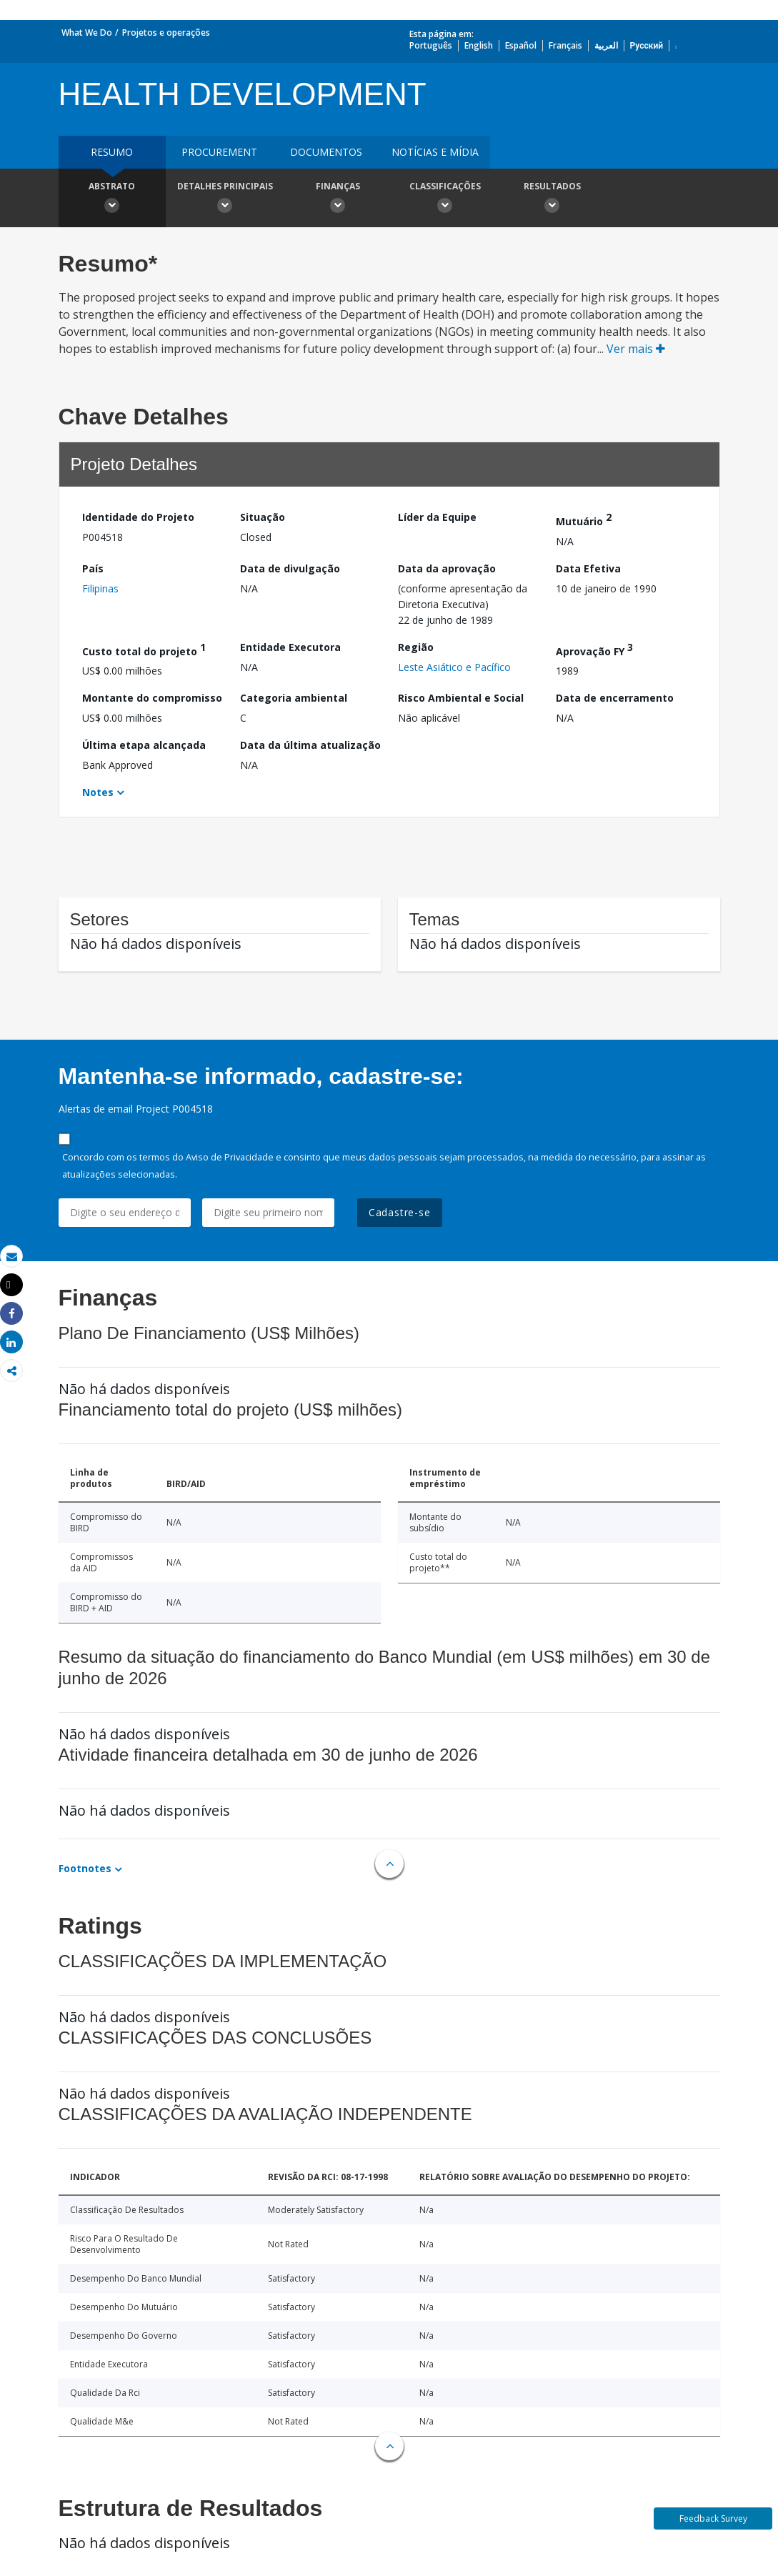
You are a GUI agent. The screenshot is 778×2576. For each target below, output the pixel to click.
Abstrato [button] (112, 199)
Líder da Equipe (437, 517)
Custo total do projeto (144, 649)
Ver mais (636, 349)
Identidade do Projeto (138, 517)
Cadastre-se (400, 1212)
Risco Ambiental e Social (461, 698)
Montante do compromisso (152, 698)
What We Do (86, 32)
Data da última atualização (310, 745)
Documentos (326, 152)
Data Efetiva (588, 568)
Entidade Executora (290, 647)
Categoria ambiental (293, 698)
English (478, 45)
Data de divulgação (290, 568)
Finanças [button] (338, 199)
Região (416, 647)
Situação (262, 517)
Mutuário (584, 519)
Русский (647, 45)
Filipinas (100, 588)
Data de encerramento (615, 698)
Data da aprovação (447, 568)
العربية (606, 45)
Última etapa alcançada (144, 745)
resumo (112, 152)
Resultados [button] (552, 199)
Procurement (219, 152)
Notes (98, 792)
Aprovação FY (594, 649)
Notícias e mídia (435, 152)
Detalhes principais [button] (225, 199)
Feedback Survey (713, 2518)
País (93, 568)
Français (565, 45)
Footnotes (85, 1868)
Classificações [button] (445, 199)
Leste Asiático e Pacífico (454, 667)
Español (521, 45)
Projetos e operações (166, 32)
